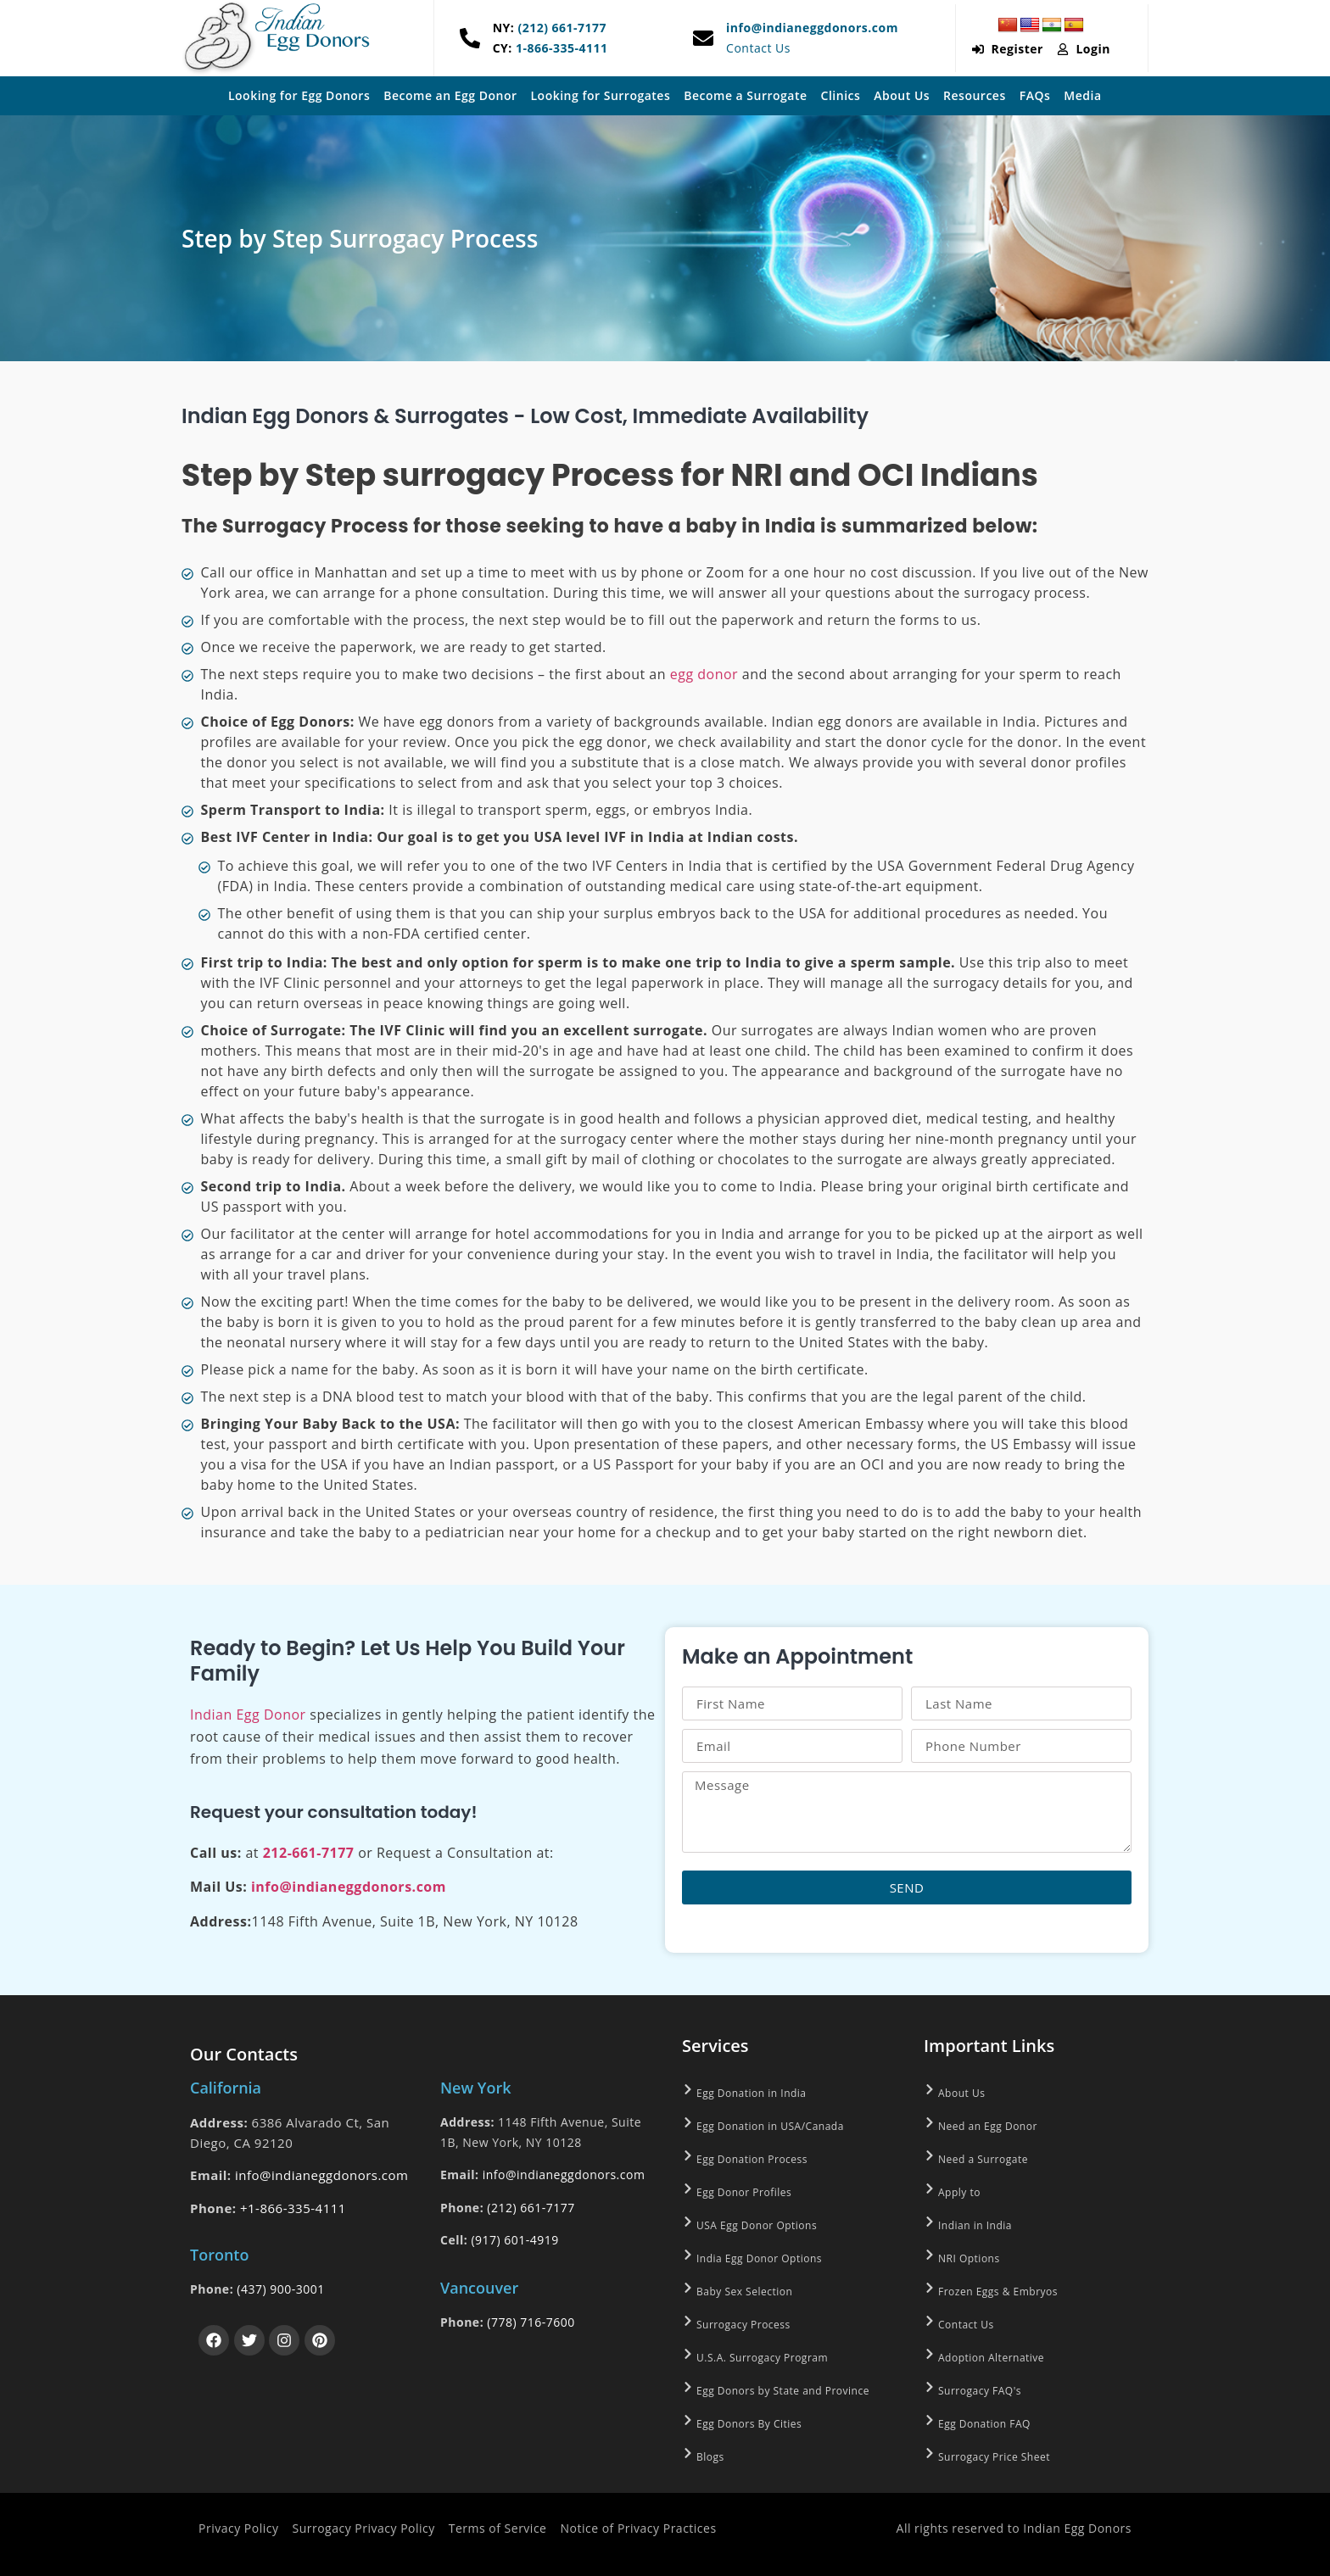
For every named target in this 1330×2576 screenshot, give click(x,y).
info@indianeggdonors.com (812, 28)
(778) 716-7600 (530, 2322)
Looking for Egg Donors (299, 95)
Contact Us (758, 48)
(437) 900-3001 (280, 2289)
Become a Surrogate (745, 95)
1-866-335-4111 (560, 48)
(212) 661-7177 (560, 28)
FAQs (1035, 95)
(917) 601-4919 (514, 2240)
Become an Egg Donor (450, 95)
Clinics (841, 95)
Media (1082, 95)
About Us (902, 95)
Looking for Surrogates (601, 95)
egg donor (704, 674)
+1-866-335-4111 (293, 2208)
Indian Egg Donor (248, 1714)
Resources (974, 95)
